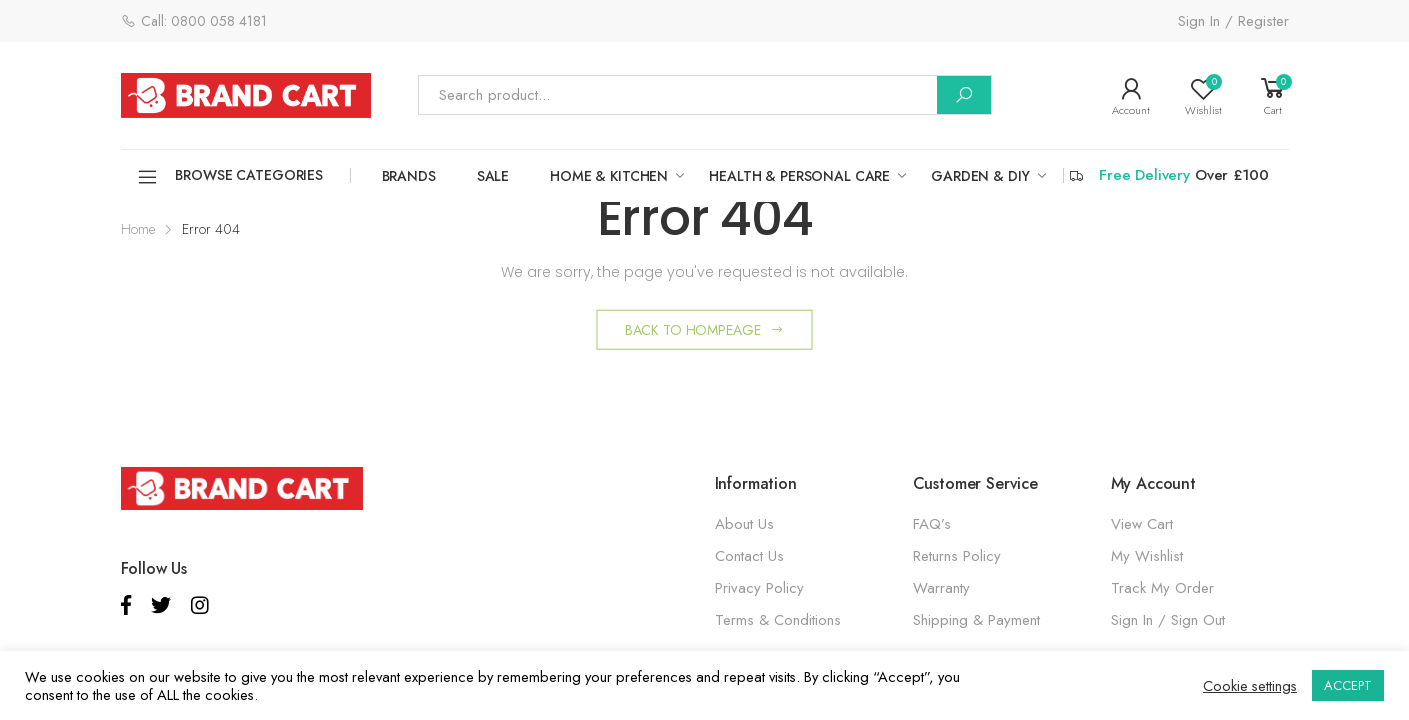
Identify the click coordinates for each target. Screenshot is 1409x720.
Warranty (941, 588)
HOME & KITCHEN (609, 176)
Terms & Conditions (778, 620)
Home (138, 229)
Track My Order (1162, 588)
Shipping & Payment (976, 620)
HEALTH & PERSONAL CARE (799, 176)
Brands (409, 176)
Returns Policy (957, 556)
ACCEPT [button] (1348, 685)
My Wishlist (1147, 556)
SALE (493, 176)
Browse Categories (230, 177)
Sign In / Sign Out (1168, 620)
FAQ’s (932, 524)
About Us (744, 524)
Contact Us (749, 556)
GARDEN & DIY (980, 176)
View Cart (1142, 524)
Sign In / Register (1233, 21)
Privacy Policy (759, 588)
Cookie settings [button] (1250, 686)
